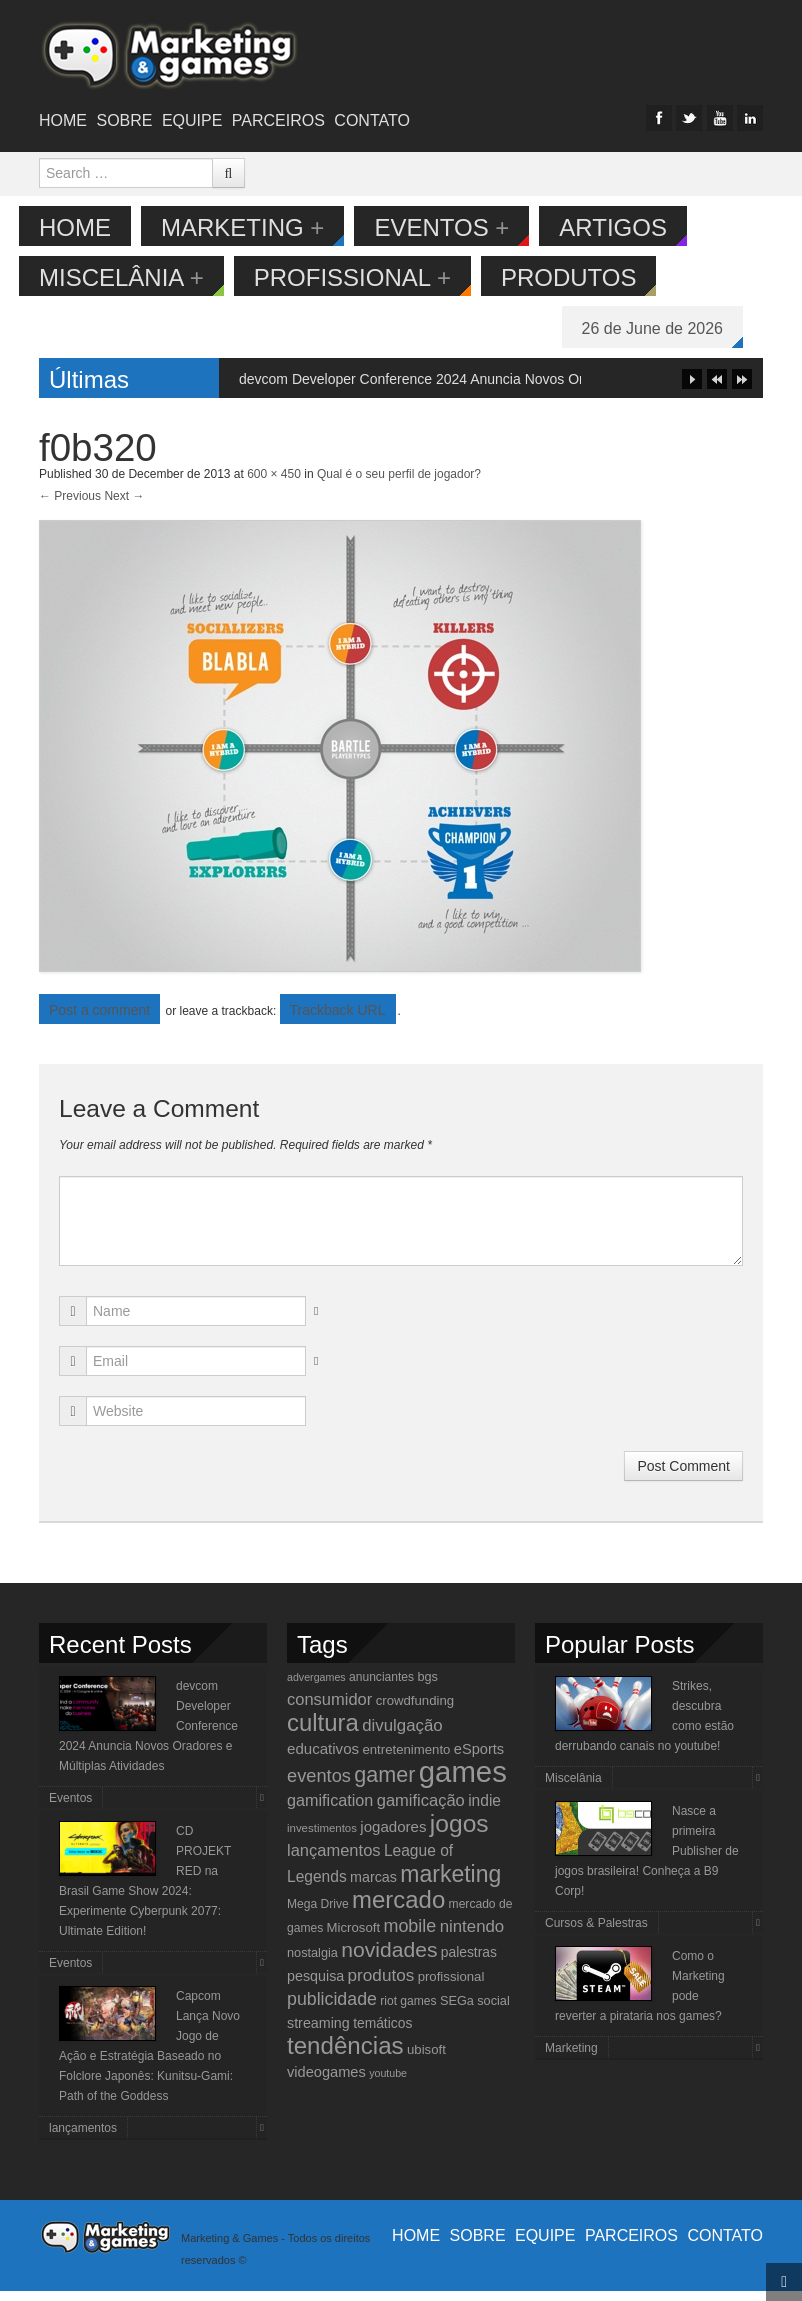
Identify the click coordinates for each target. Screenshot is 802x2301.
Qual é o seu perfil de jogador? (399, 484)
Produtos (589, 277)
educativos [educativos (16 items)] (323, 1758)
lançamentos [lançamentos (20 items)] (334, 1860)
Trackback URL (338, 1020)
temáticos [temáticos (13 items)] (382, 2033)
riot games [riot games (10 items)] (408, 2011)
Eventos (461, 227)
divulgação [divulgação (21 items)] (402, 1735)
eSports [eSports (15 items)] (479, 1759)
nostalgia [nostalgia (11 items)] (312, 1962)
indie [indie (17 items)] (484, 1810)
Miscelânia (141, 277)
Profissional (372, 277)
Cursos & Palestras (596, 1933)
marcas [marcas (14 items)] (373, 1887)
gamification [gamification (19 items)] (330, 1810)
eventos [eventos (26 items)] (319, 1785)
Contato (372, 120)
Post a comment (99, 1020)
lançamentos (83, 2138)
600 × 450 (274, 484)
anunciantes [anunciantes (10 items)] (381, 1687)
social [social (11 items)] (493, 2010)
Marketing (262, 227)
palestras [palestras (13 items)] (469, 1962)
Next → (124, 506)
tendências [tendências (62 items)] (345, 2055)
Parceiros (278, 120)
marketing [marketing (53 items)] (450, 1884)
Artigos (633, 227)
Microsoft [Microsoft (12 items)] (354, 1937)
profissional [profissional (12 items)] (451, 1986)
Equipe (192, 120)
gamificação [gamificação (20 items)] (421, 1810)
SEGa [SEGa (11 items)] (457, 2010)
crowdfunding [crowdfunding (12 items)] (415, 1710)
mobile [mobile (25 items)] (409, 1936)
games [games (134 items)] (463, 1781)
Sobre (124, 120)
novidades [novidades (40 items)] (389, 1959)
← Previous (70, 506)
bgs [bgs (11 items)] (427, 1686)
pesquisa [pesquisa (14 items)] (315, 1986)
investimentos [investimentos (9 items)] (322, 1838)
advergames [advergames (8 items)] (316, 1687)
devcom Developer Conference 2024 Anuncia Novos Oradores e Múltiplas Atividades (502, 389)
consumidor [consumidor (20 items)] (329, 1709)
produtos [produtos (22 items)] (381, 1985)
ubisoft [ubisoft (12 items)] (426, 2059)
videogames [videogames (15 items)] (326, 2082)
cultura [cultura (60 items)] (323, 1732)
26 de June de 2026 (672, 328)
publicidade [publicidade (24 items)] (332, 2009)
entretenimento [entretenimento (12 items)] (406, 1759)
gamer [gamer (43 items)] (384, 1784)
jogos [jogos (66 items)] (459, 1833)
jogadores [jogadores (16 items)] (393, 1836)
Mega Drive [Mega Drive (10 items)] (318, 1914)
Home (63, 120)
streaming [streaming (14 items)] (318, 2033)
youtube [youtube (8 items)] (388, 2083)
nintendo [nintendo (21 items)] (472, 1936)
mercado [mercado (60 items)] (398, 1909)
